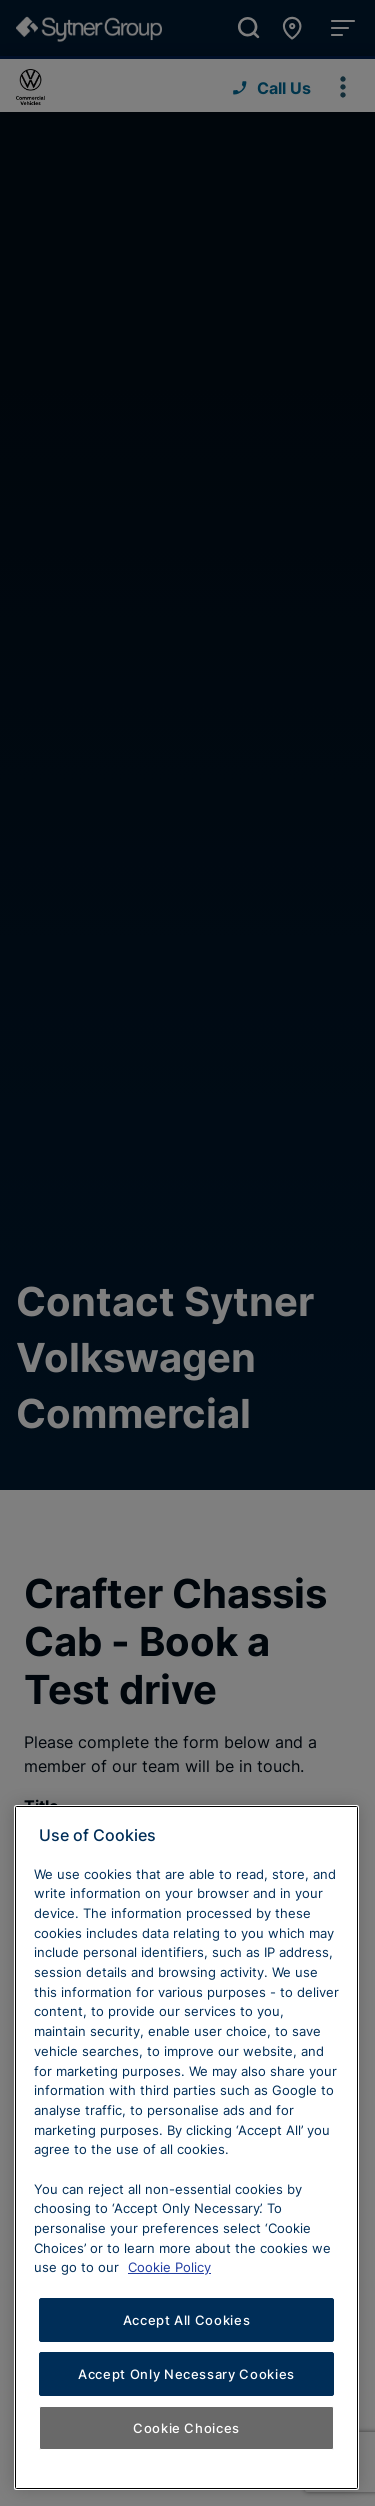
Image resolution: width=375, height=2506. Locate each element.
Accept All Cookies (187, 2320)
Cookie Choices (186, 2428)
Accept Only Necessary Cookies (186, 2374)
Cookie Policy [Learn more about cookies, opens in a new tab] (169, 2267)
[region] (186, 2147)
